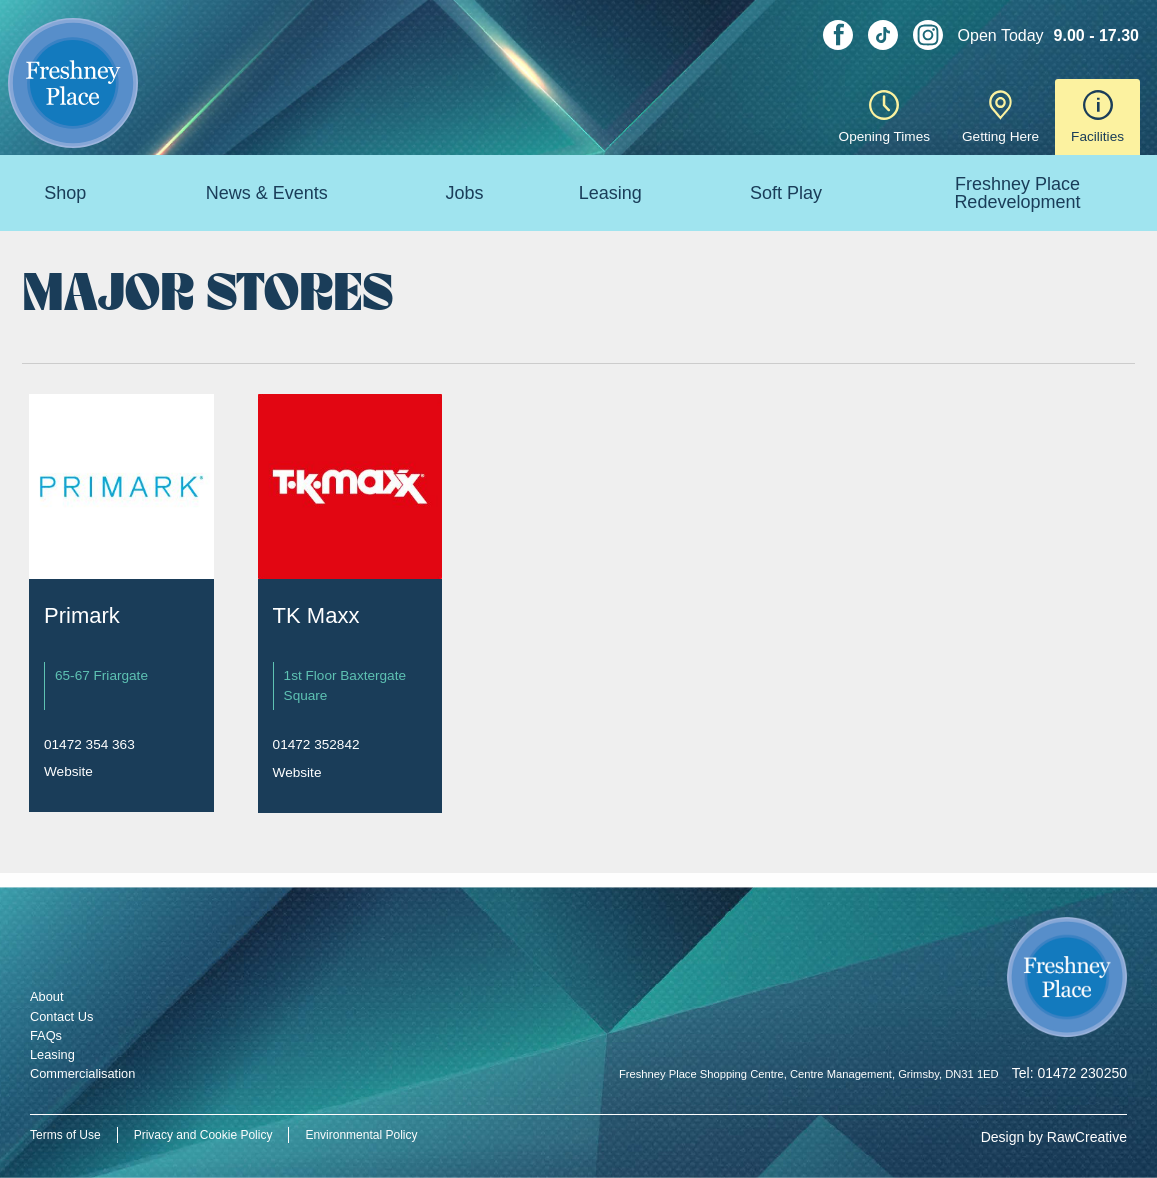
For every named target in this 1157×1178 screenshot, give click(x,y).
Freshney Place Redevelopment (1017, 193)
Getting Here (1000, 117)
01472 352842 (316, 744)
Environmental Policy (361, 1135)
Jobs (464, 193)
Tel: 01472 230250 (1069, 1073)
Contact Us (61, 1016)
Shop (65, 193)
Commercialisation (82, 1073)
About (46, 996)
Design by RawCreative (1054, 1137)
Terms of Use (65, 1135)
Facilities (1097, 117)
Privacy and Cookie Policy (203, 1135)
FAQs (46, 1035)
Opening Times (884, 117)
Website (68, 771)
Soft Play (786, 193)
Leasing (610, 193)
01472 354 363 (89, 744)
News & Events (267, 193)
